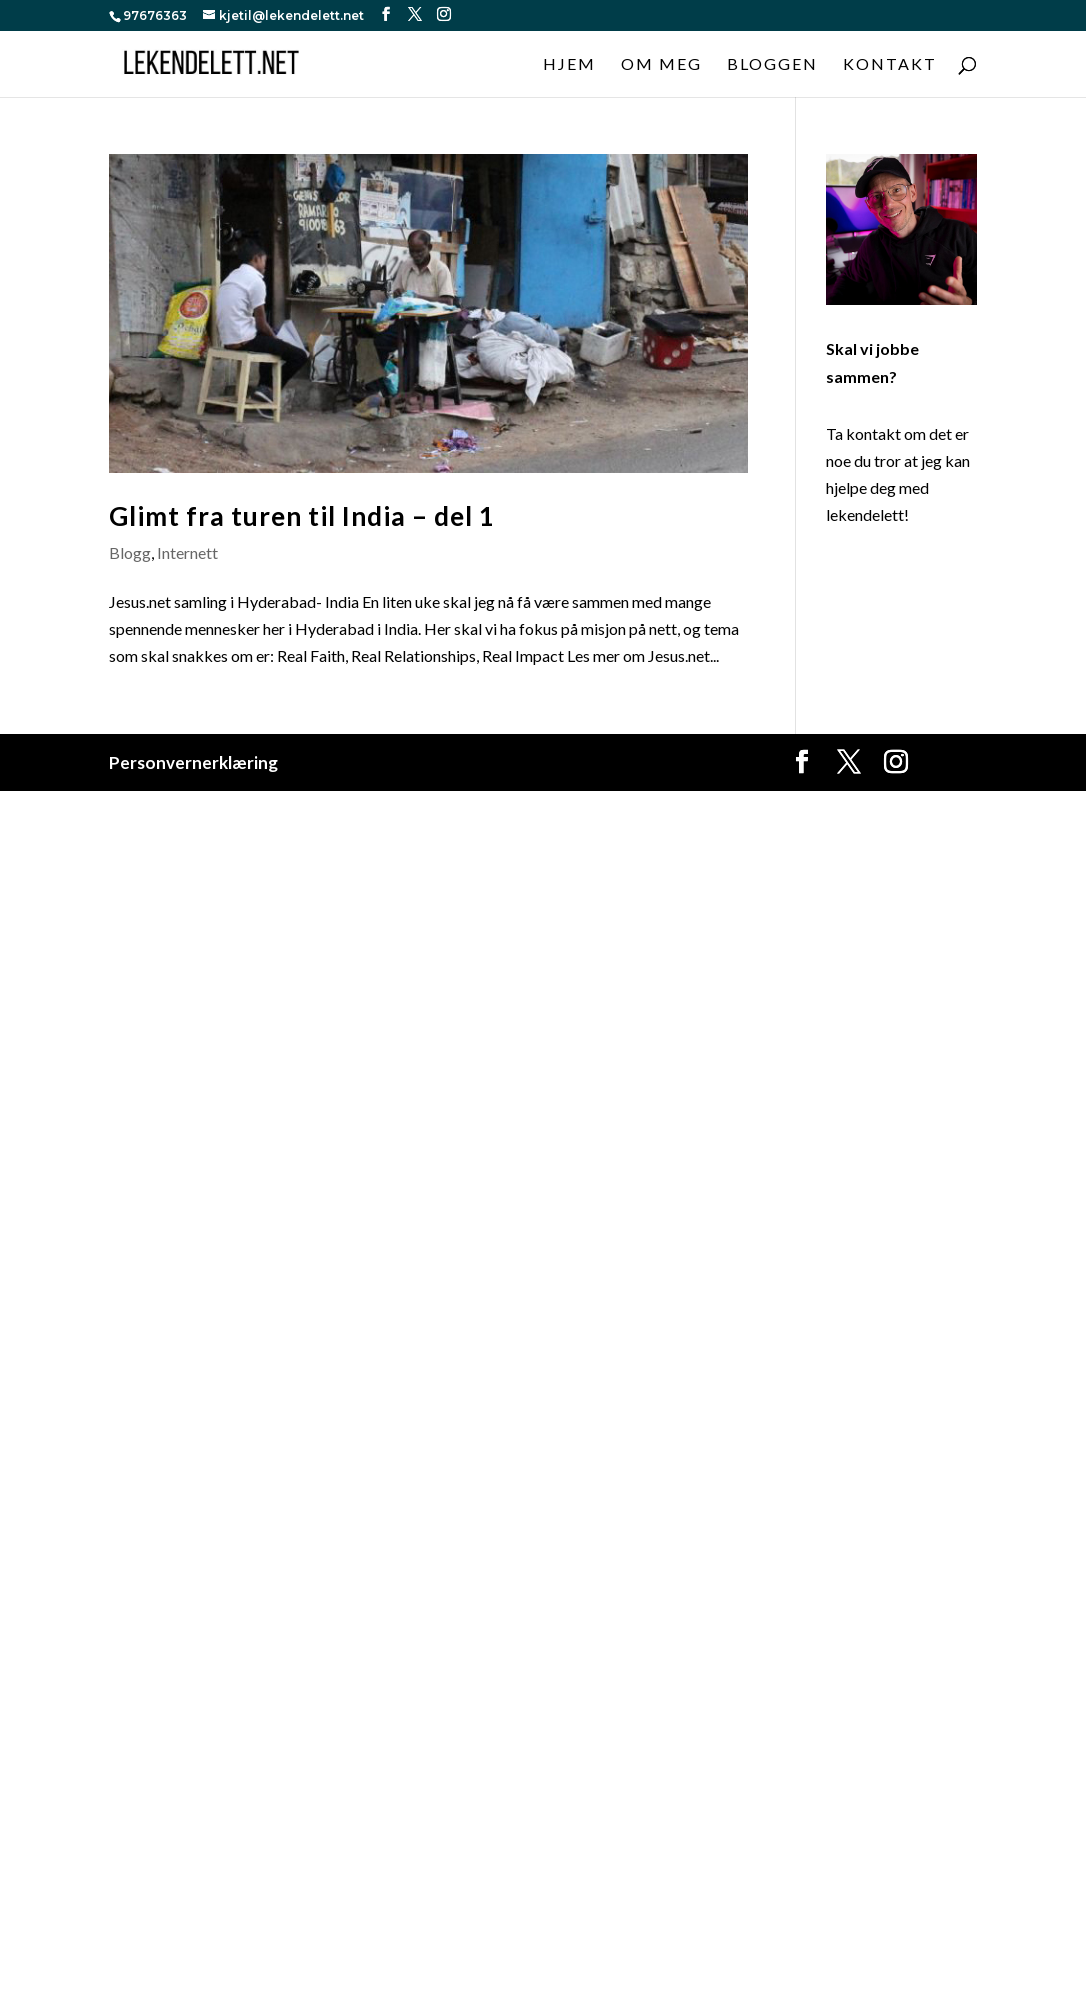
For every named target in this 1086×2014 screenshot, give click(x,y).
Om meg (661, 65)
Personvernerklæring (193, 762)
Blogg (130, 552)
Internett (187, 552)
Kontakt (890, 65)
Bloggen (772, 65)
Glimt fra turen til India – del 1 (302, 516)
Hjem (569, 65)
